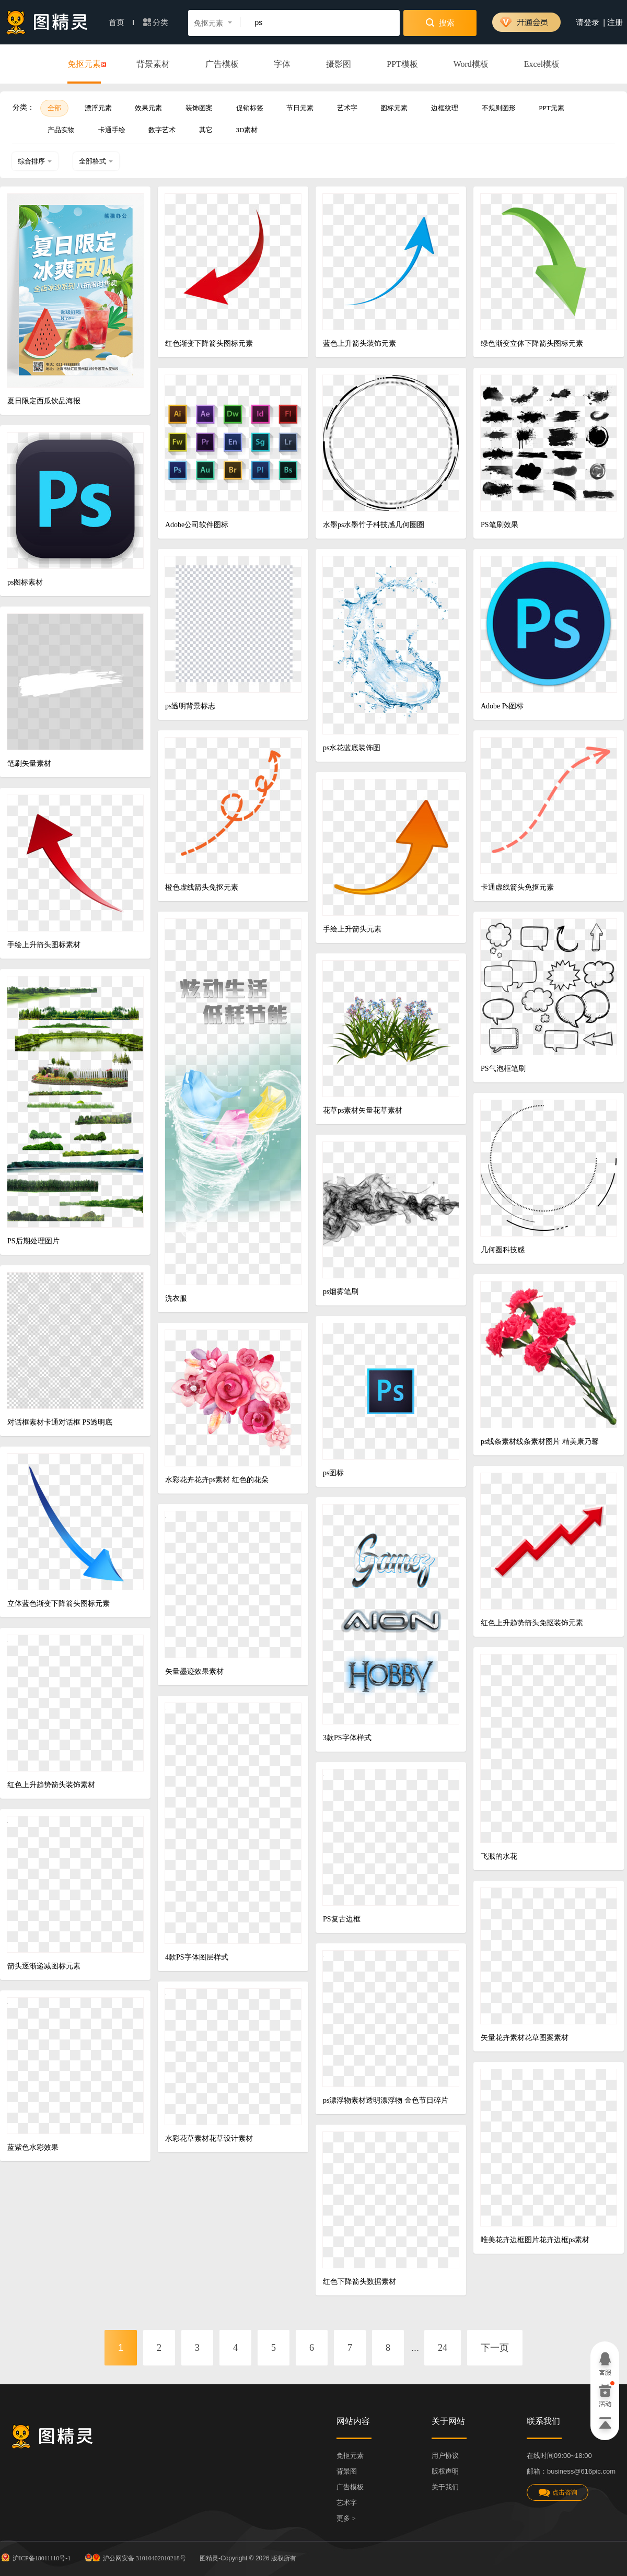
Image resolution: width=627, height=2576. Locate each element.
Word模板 (471, 64)
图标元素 (394, 108)
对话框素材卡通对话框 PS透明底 (59, 1422)
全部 (54, 108)
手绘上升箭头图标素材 (43, 945)
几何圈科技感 (503, 1250)
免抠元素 (84, 65)
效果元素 (148, 108)
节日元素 (300, 108)
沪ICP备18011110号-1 (35, 2557)
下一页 (495, 2347)
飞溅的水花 (499, 1856)
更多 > (346, 2518)
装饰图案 (199, 108)
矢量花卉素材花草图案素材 (524, 2038)
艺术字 (347, 108)
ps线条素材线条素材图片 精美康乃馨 (540, 1442)
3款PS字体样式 (347, 1738)
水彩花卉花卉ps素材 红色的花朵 (217, 1480)
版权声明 (445, 2471)
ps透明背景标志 (190, 706)
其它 (206, 130)
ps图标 (333, 1473)
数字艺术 (162, 130)
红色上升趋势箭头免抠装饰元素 (532, 1623)
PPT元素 (551, 108)
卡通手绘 (111, 130)
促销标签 (249, 108)
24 (442, 2347)
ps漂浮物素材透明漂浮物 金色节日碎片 (385, 2100)
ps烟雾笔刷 (340, 1292)
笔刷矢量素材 (29, 763)
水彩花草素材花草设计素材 (209, 2138)
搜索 (440, 22)
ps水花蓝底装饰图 (351, 748)
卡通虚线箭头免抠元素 (517, 887)
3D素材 (247, 130)
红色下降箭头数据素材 (359, 2282)
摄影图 (338, 64)
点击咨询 (557, 2492)
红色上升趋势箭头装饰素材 (51, 1785)
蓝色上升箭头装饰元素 (359, 343)
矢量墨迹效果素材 (194, 1671)
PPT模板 (402, 64)
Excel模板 (542, 64)
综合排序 (35, 161)
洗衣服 (176, 1298)
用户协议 (445, 2456)
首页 (121, 22)
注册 (615, 22)
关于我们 (445, 2487)
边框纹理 (444, 108)
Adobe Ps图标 (502, 706)
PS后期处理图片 (33, 1241)
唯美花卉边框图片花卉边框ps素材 (535, 2240)
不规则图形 (499, 108)
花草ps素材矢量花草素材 (362, 1110)
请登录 (587, 22)
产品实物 (61, 130)
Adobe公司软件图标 (196, 525)
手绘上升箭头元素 (352, 929)
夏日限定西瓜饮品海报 (43, 401)
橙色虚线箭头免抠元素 (201, 887)
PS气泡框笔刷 (503, 1069)
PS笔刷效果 (499, 525)
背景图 (346, 2471)
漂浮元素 (98, 108)
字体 (282, 64)
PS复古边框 (342, 1919)
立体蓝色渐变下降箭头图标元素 (58, 1603)
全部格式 (96, 161)
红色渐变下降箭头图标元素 (209, 343)
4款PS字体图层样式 (196, 1957)
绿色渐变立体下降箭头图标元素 (532, 343)
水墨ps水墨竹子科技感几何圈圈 (373, 525)
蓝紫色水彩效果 (33, 2147)
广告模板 (222, 64)
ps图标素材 (25, 582)
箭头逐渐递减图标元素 (43, 1966)
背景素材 (153, 64)
